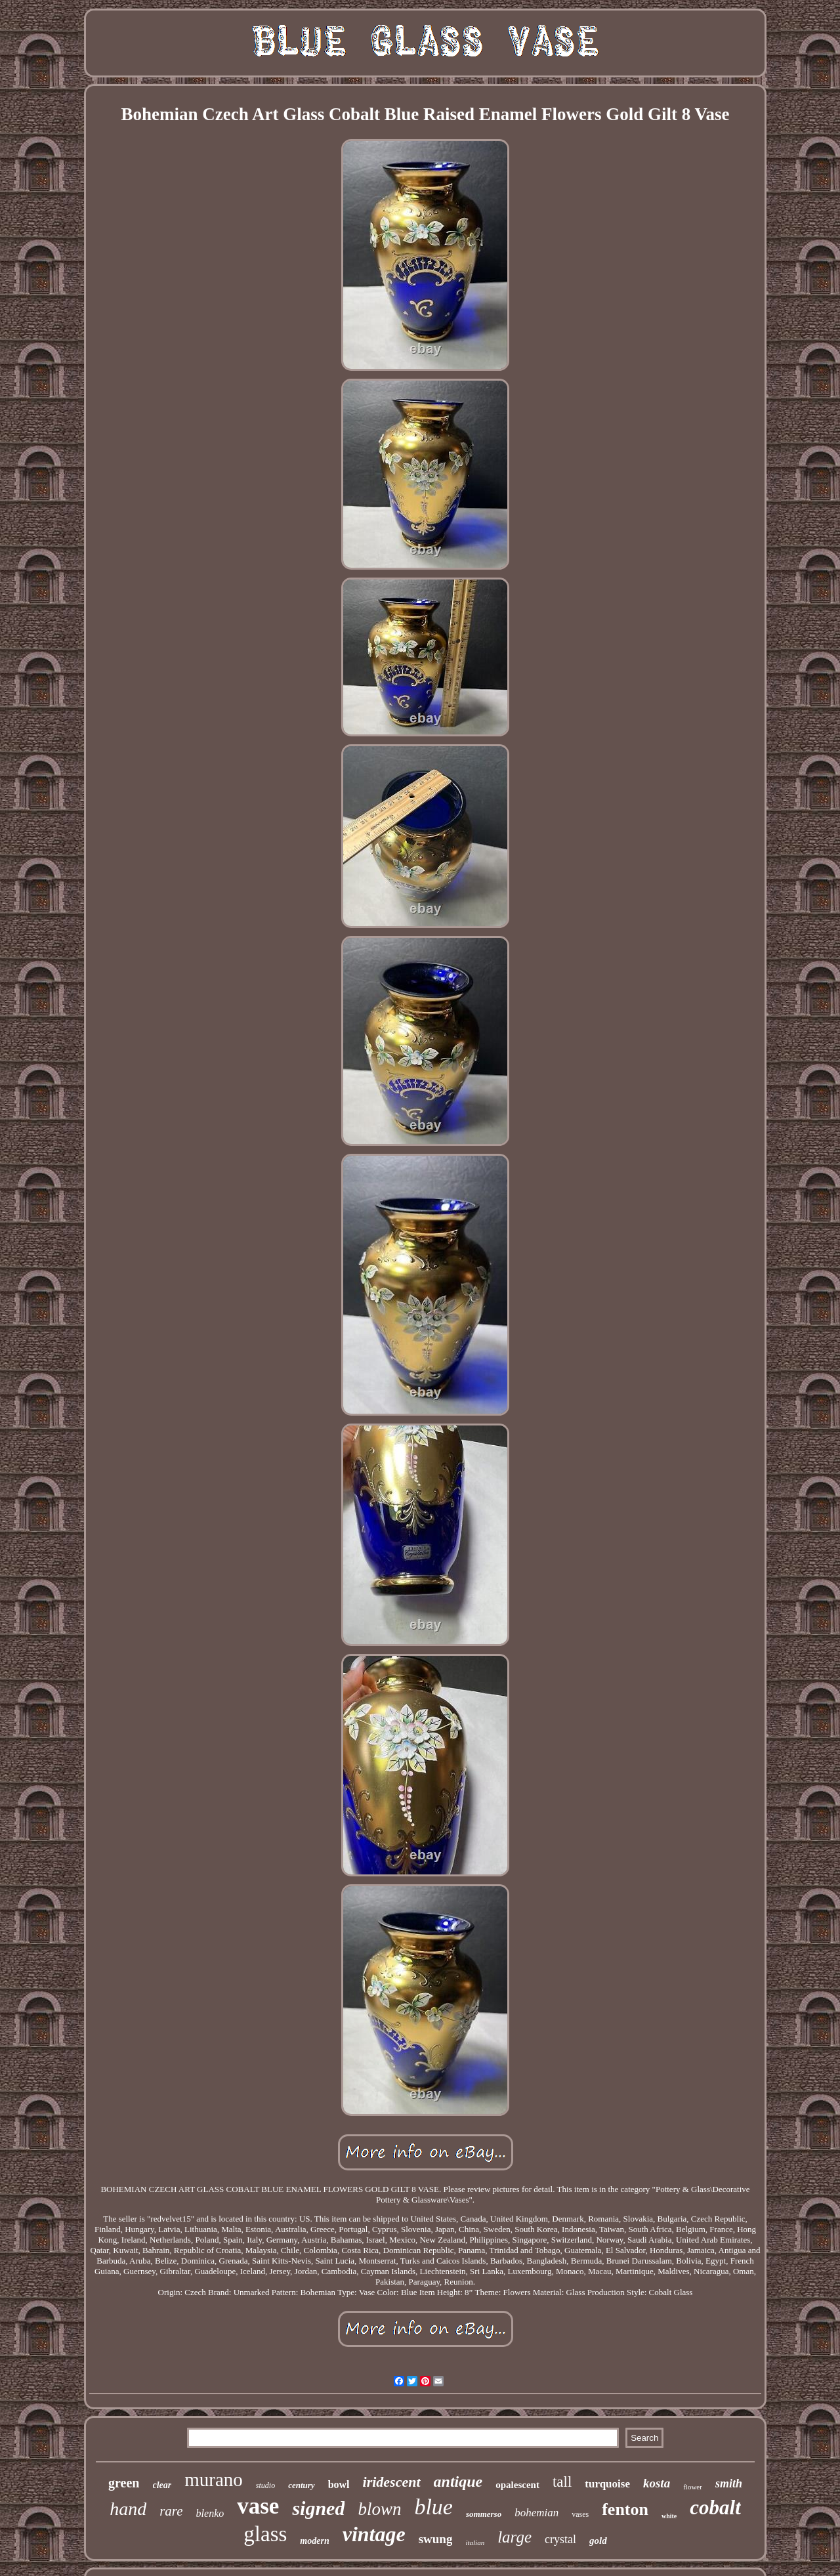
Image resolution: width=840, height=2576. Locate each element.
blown (379, 2509)
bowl (339, 2484)
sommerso (483, 2514)
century (301, 2485)
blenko (210, 2513)
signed (318, 2508)
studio (265, 2485)
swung (436, 2539)
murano (213, 2479)
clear (162, 2485)
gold (598, 2540)
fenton (625, 2509)
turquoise (607, 2484)
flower (692, 2487)
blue (433, 2507)
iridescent (392, 2482)
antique (458, 2481)
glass (265, 2534)
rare (170, 2511)
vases (580, 2514)
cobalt (715, 2507)
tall (562, 2482)
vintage (374, 2534)
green (123, 2483)
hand (128, 2509)
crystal (560, 2539)
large (514, 2537)
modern (314, 2541)
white (669, 2516)
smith (728, 2483)
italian (474, 2542)
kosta (656, 2483)
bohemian (536, 2512)
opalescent (517, 2485)
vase (258, 2506)
